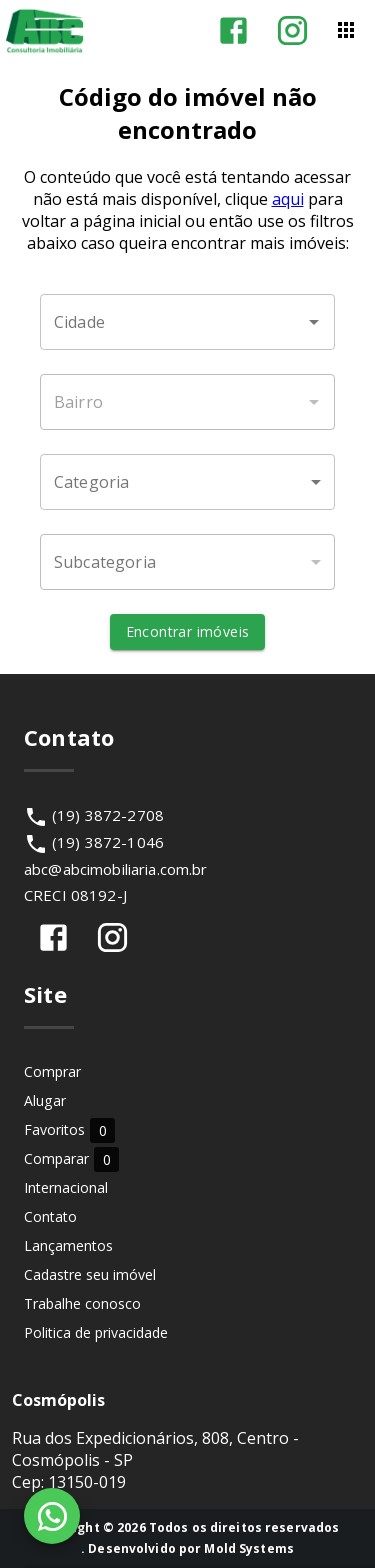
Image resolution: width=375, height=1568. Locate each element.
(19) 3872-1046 (108, 842)
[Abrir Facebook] (233, 30)
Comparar (71, 1158)
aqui (288, 199)
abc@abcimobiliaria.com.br (116, 869)
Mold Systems (249, 1548)
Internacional (66, 1187)
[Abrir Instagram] (292, 30)
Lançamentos (68, 1245)
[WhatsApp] (52, 1516)
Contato (50, 1216)
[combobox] (187, 322)
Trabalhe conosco (82, 1303)
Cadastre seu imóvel (90, 1274)
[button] (187, 482)
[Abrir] (314, 322)
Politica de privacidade (96, 1332)
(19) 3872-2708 (108, 815)
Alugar (45, 1100)
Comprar (52, 1071)
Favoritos (69, 1129)
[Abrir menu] (346, 30)
